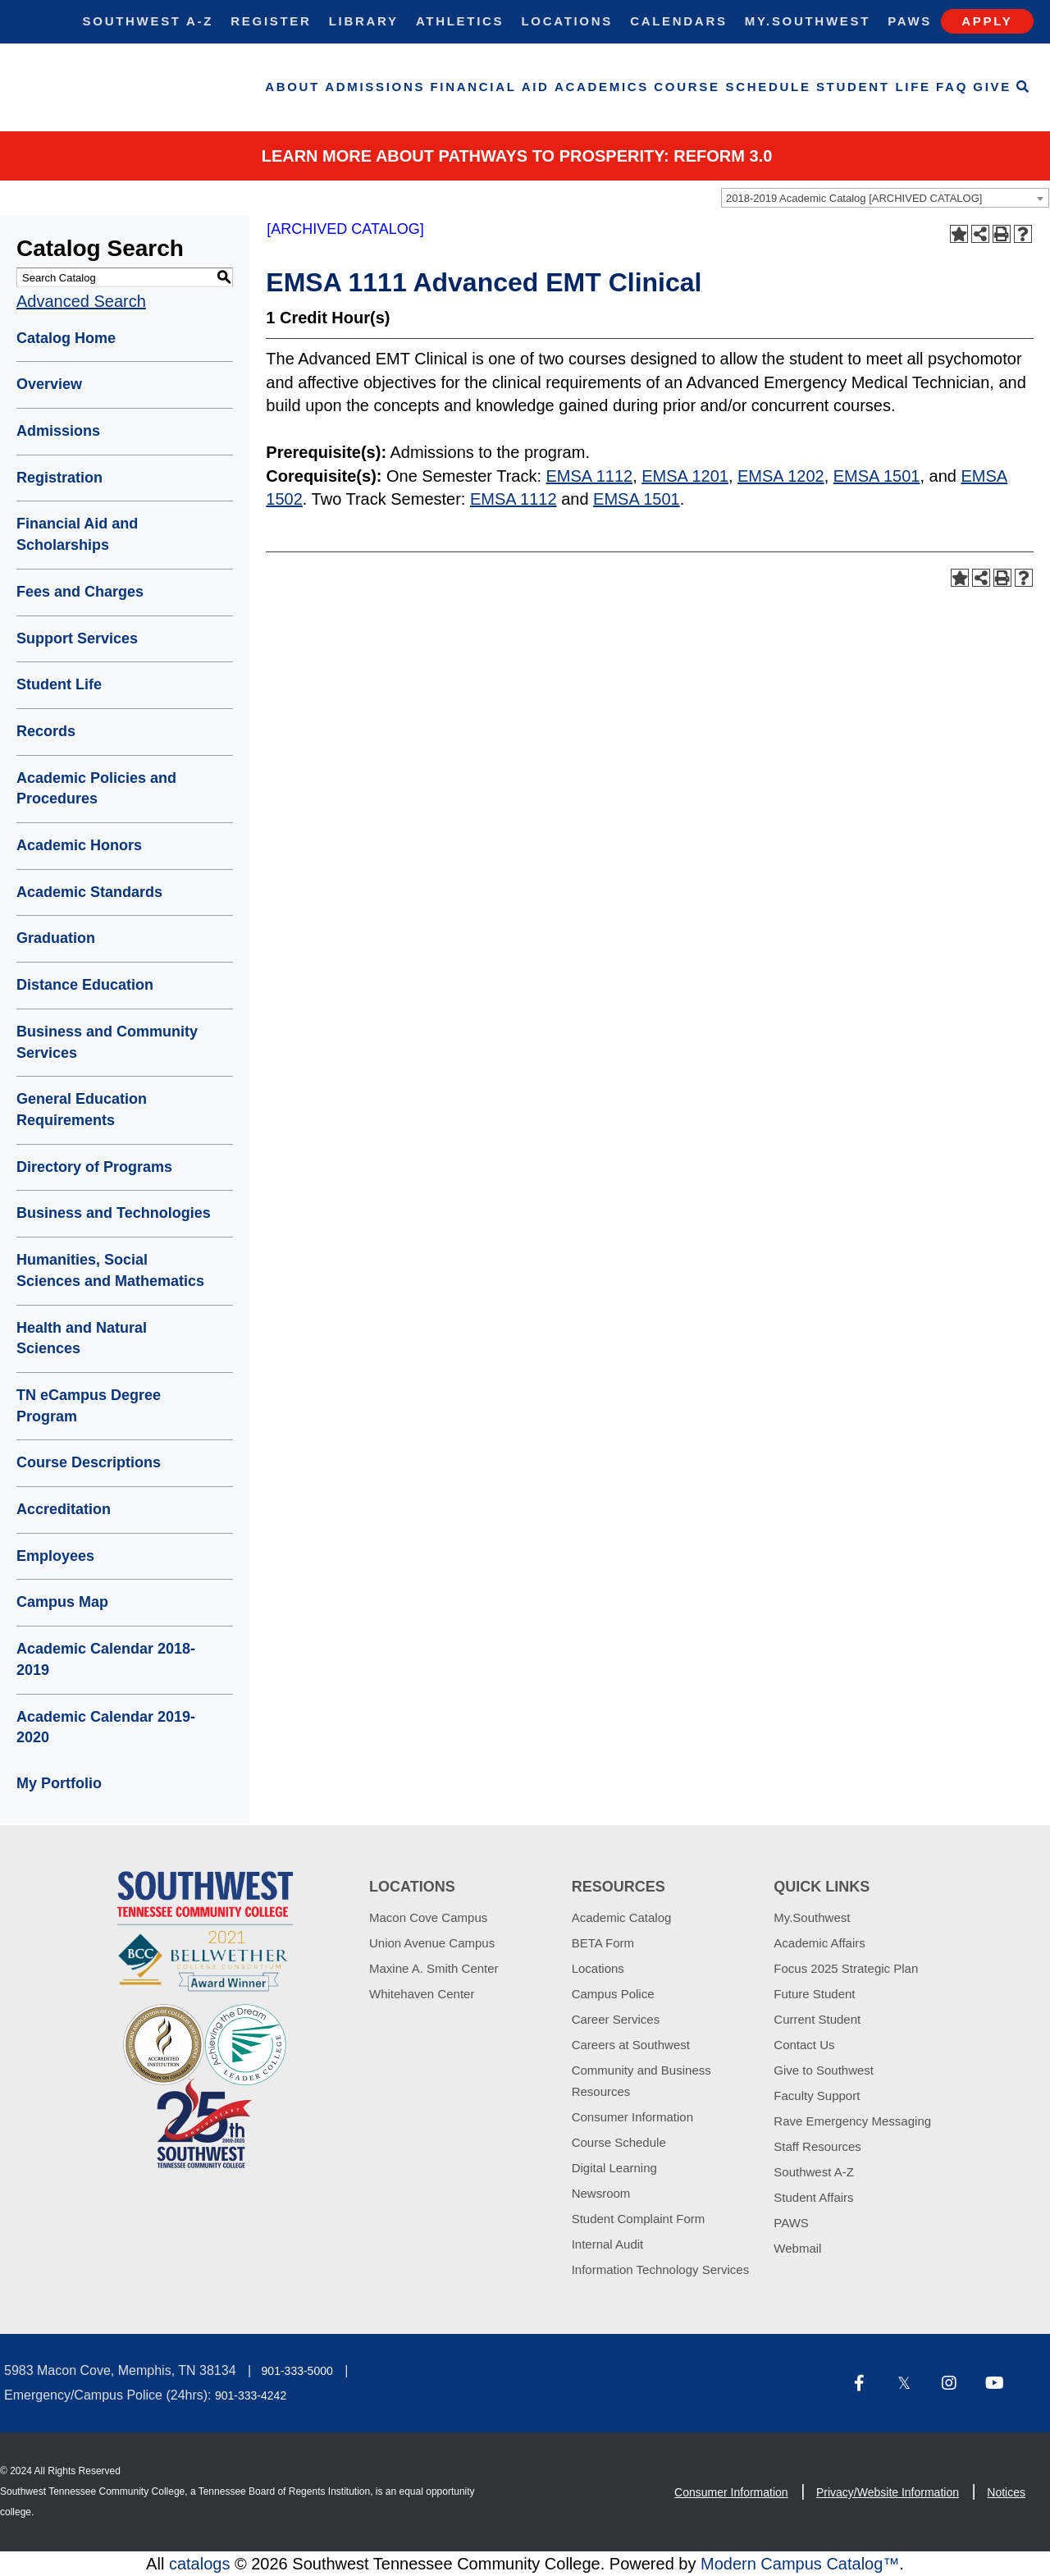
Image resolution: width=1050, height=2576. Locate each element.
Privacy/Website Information (887, 2492)
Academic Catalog (622, 1917)
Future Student (814, 1994)
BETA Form (603, 1943)
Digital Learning (614, 2168)
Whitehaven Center (421, 1994)
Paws (910, 21)
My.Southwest (807, 21)
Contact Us (804, 2045)
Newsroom (601, 2193)
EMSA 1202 (780, 476)
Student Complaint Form (638, 2219)
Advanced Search (81, 301)
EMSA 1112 (589, 476)
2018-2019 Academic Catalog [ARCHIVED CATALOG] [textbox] (854, 198)
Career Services (616, 2019)
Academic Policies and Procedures (96, 789)
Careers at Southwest (631, 2045)
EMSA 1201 (684, 476)
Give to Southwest (824, 2070)
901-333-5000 (297, 2370)
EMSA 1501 (876, 476)
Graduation (55, 938)
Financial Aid (490, 87)
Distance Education (84, 985)
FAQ (952, 87)
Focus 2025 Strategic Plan (846, 1968)
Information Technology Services (661, 2269)
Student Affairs (813, 2197)
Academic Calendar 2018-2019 (105, 1659)
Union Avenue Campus (432, 1943)
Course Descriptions (88, 1462)
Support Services (77, 638)
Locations (567, 21)
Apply (986, 21)
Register (271, 21)
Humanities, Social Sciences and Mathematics (110, 1270)
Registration (59, 477)
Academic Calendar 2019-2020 (105, 1727)
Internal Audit (608, 2244)
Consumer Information (632, 2117)
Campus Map (62, 1602)
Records (45, 731)
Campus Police (613, 1994)
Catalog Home (66, 338)
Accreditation (63, 1509)
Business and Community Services (107, 1042)
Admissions (375, 87)
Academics (602, 87)
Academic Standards (89, 892)
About (292, 87)
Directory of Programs (94, 1167)
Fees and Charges (80, 591)
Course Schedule (732, 87)
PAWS (791, 2223)
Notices (1006, 2492)
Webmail (797, 2248)
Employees (55, 1556)
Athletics (460, 21)
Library (364, 21)
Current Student (817, 2019)
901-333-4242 (250, 2395)
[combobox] (885, 198)
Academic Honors (79, 845)
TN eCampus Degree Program (88, 1406)
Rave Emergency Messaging (852, 2121)
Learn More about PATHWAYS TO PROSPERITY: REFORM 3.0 (517, 156)
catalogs (200, 2564)
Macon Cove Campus (428, 1917)
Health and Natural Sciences (81, 1338)
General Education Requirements (81, 1109)
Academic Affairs (819, 1943)
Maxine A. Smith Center (434, 1968)
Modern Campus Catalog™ (800, 2564)
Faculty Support (817, 2095)
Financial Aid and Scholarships (77, 534)
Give (992, 87)
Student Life (873, 87)
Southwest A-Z (148, 21)
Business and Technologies (113, 1213)
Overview (49, 384)
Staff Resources (817, 2146)
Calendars (678, 21)
